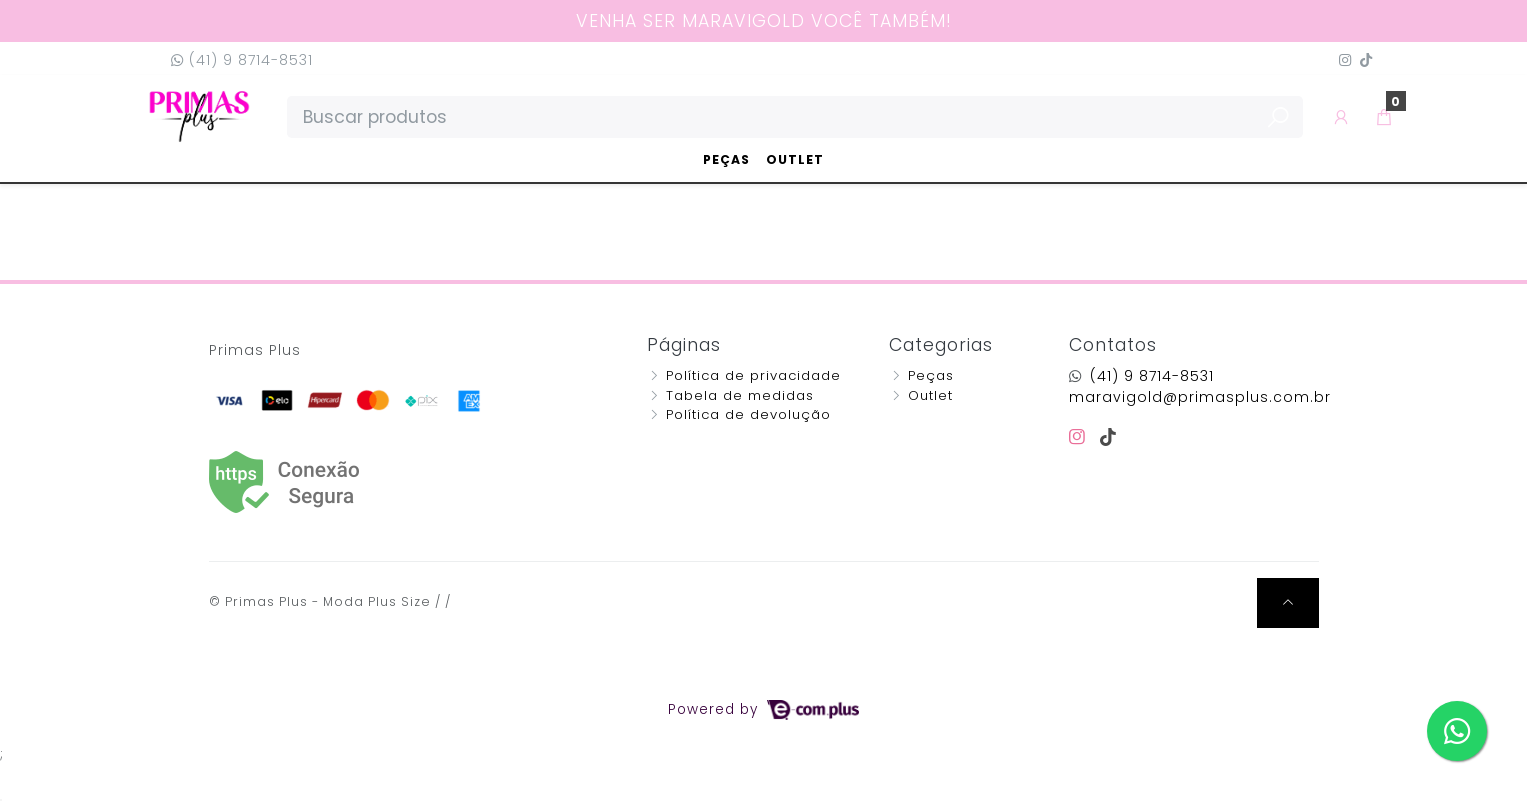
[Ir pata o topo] (1288, 603)
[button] (1341, 117)
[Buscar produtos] (795, 117)
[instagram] (1080, 437)
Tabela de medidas (740, 395)
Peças (726, 159)
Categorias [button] (941, 345)
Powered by (763, 709)
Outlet (795, 159)
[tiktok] (1108, 437)
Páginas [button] (684, 345)
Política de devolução (748, 414)
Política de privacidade (753, 375)
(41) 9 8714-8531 (242, 60)
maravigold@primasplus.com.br (1200, 397)
